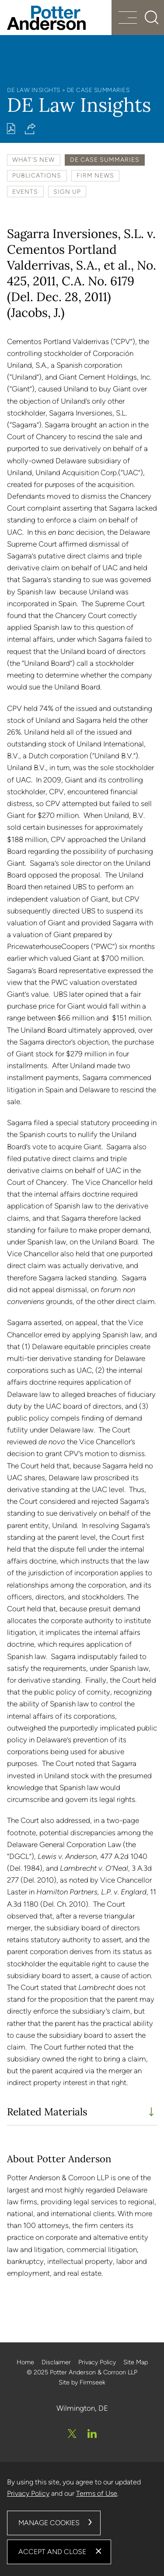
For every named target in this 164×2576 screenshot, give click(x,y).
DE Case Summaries (98, 89)
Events (25, 191)
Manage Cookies (49, 2523)
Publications (36, 175)
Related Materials (47, 2111)
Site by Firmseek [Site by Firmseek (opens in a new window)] (82, 2382)
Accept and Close (52, 2552)
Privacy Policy (97, 2362)
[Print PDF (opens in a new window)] (11, 128)
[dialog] (82, 2519)
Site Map (135, 2362)
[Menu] (128, 19)
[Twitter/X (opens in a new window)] (72, 2433)
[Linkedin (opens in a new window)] (92, 2433)
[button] (30, 128)
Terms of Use (96, 2493)
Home (25, 2362)
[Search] (152, 18)
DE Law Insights (33, 89)
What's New (33, 159)
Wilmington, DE (82, 2408)
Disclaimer (56, 2362)
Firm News (95, 175)
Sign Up (67, 191)
